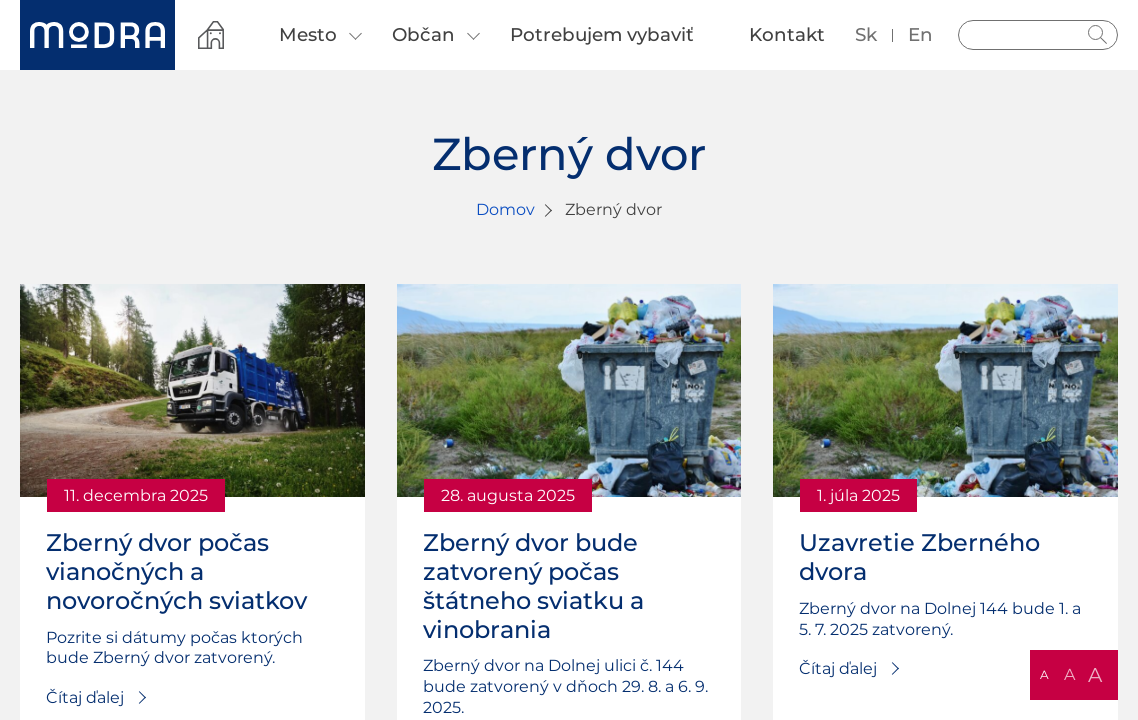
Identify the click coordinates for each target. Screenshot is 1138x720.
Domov (505, 209)
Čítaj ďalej (85, 697)
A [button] (1044, 674)
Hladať (1098, 35)
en (920, 34)
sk (866, 34)
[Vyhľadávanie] (1038, 35)
